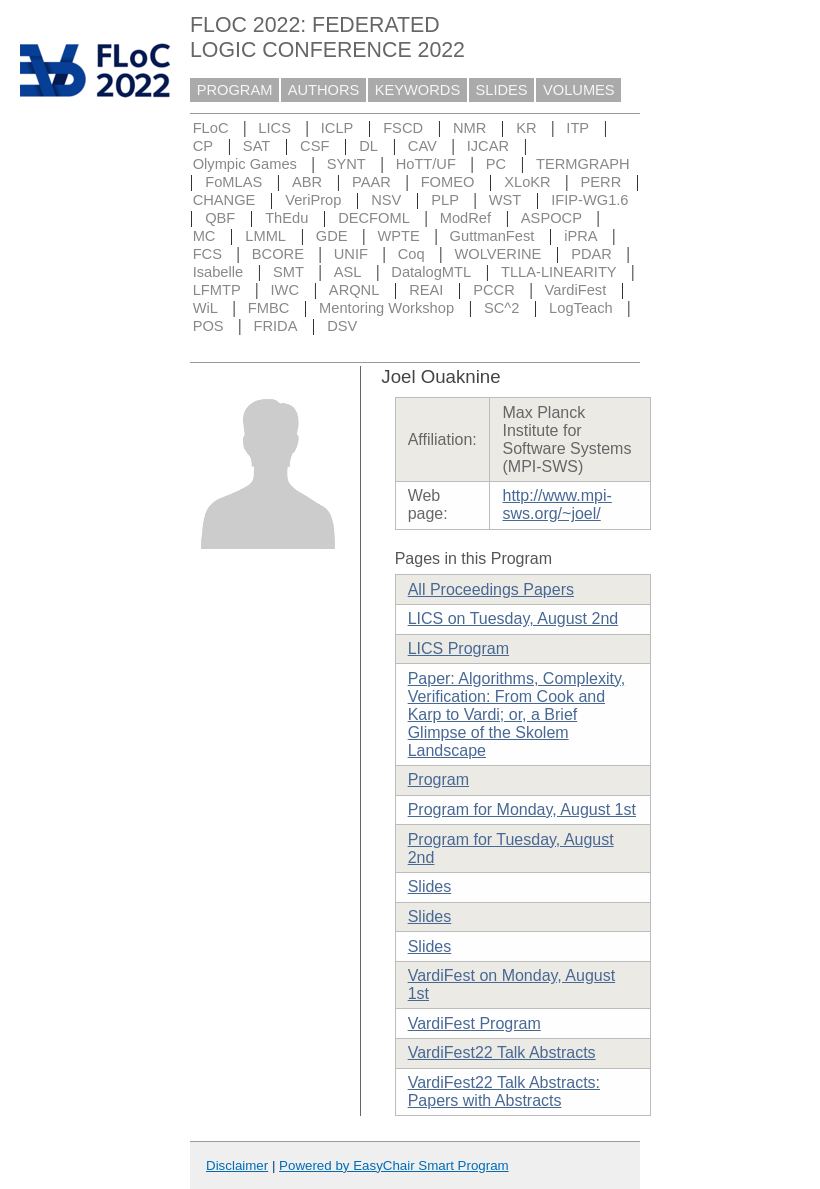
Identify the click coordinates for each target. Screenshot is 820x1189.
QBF (220, 218)
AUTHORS (324, 90)
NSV (386, 200)
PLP (445, 200)
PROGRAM (235, 90)
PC (496, 164)
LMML (265, 236)
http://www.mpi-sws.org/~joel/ (556, 504)
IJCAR (488, 146)
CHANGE (224, 200)
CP (203, 146)
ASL (348, 272)
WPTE (398, 236)
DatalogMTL (431, 272)
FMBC (269, 308)
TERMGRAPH (583, 164)
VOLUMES (579, 90)
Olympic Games (245, 164)
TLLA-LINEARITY (559, 272)
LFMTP (217, 290)
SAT (256, 146)
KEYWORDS (418, 90)
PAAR (371, 182)
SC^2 (501, 308)
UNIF (351, 254)
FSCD (403, 128)
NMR (469, 128)
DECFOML (374, 218)
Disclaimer (237, 1165)
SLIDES (502, 90)
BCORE (278, 254)
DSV (342, 326)
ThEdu (286, 218)
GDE (332, 236)
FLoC (211, 128)
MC (204, 236)
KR (526, 128)
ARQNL (354, 290)
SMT (288, 272)
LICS (274, 128)
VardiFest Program (474, 1023)
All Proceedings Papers (491, 589)
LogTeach (581, 308)
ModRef (465, 218)
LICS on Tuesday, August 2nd (513, 618)
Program (438, 779)
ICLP (337, 128)
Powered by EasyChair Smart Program (394, 1165)
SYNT (346, 164)
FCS (207, 254)
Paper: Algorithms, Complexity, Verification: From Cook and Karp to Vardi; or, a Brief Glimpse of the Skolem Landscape (517, 714)
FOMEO (448, 182)
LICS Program (458, 648)
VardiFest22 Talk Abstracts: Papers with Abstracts (504, 1091)
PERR (601, 182)
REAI (426, 290)
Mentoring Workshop (386, 308)
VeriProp (313, 200)
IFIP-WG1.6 (589, 200)
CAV (422, 146)
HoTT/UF (426, 164)
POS (208, 326)
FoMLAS (233, 182)
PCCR (494, 290)
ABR (307, 182)
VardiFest (576, 290)
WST (505, 200)
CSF (314, 146)
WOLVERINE (498, 254)
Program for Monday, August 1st (522, 809)
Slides (430, 886)
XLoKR (527, 182)
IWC (285, 290)
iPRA (580, 236)
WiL (205, 308)
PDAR (591, 254)
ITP (577, 128)
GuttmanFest (492, 236)
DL (368, 146)
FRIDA (275, 326)
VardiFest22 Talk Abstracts (502, 1052)
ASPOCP (551, 218)
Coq (411, 254)
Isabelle (218, 272)
